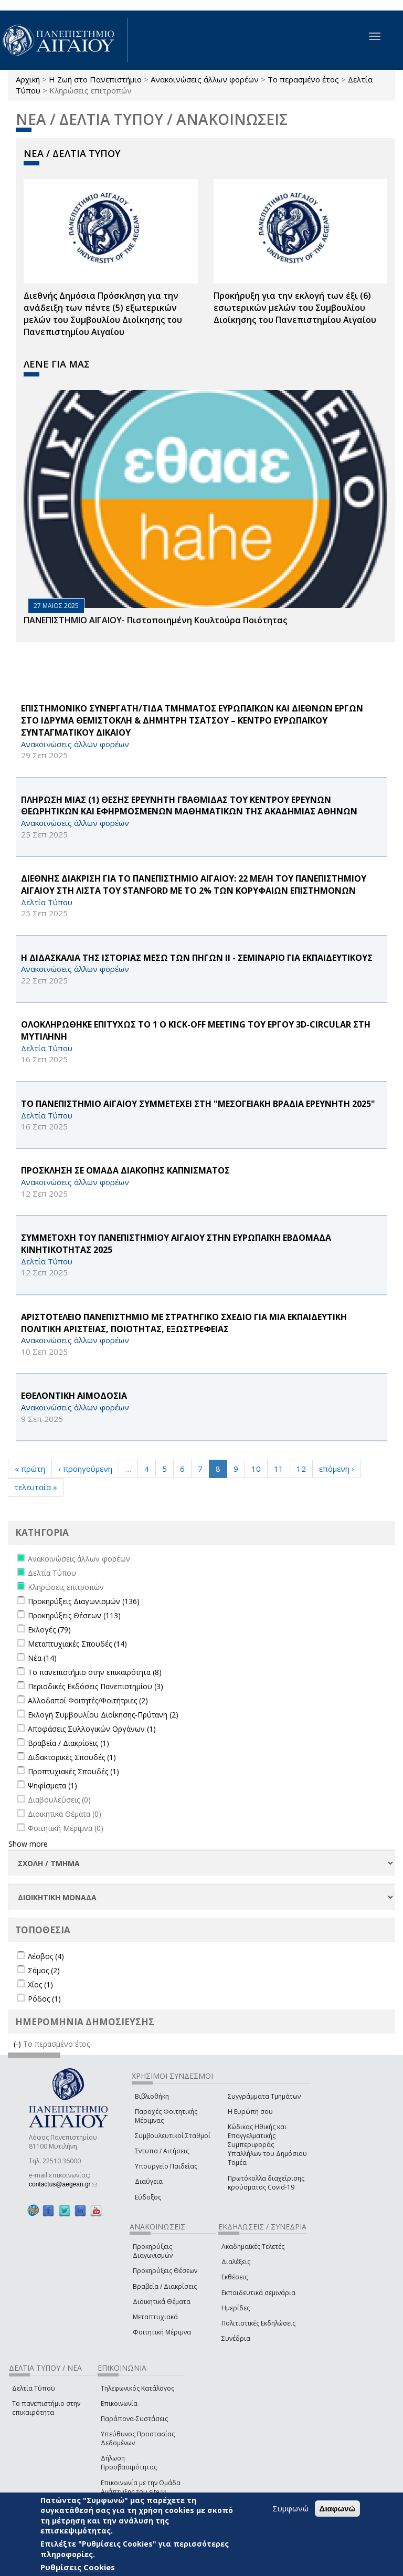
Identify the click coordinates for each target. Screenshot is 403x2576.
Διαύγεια (149, 2181)
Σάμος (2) (44, 1970)
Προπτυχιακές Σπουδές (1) (73, 1771)
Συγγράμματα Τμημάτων (264, 2096)
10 (256, 1468)
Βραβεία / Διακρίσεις (165, 2286)
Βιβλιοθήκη (152, 2096)
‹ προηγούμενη (85, 1468)
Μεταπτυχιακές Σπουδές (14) (77, 1644)
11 (278, 1468)
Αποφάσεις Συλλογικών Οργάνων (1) (92, 1729)
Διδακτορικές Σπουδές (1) (72, 1757)
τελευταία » (35, 1487)
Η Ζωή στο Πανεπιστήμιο (95, 79)
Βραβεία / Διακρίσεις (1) (68, 1743)
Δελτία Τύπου (33, 2388)
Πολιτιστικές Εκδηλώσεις (258, 2323)
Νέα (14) (42, 1658)
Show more (28, 1844)
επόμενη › (336, 1468)
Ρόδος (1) (44, 1999)
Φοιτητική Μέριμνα (162, 2332)
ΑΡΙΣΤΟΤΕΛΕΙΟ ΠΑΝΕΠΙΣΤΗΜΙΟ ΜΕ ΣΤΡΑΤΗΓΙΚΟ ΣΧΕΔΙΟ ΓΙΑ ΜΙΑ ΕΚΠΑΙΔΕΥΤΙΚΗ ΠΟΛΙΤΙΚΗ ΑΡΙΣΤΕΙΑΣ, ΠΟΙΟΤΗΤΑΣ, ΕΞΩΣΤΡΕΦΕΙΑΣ (184, 1323)
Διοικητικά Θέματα (161, 2301)
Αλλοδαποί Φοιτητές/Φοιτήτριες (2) (88, 1700)
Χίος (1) (40, 1984)
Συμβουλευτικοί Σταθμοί (172, 2135)
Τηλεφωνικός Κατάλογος (137, 2388)
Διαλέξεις (235, 2261)
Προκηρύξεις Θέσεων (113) (74, 1615)
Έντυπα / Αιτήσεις (162, 2150)
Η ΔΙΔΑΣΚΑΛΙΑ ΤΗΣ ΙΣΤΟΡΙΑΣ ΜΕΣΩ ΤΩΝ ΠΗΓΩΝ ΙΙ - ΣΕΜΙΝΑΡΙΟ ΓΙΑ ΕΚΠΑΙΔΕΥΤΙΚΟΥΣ (197, 958)
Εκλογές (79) (49, 1630)
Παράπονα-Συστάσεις (134, 2418)
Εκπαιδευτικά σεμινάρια (258, 2292)
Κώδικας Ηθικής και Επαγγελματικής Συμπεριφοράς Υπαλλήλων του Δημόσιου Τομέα (267, 2144)
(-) (18, 2044)
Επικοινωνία (119, 2403)
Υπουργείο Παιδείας (166, 2166)
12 (301, 1468)
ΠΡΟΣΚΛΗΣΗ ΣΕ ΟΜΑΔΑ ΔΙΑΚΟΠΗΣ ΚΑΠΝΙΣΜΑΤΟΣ (125, 1170)
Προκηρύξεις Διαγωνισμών (153, 2251)
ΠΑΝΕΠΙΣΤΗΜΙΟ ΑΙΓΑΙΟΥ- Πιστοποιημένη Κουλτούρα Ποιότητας (155, 620)
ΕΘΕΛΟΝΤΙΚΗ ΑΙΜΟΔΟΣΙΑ (74, 1395)
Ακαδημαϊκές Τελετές (252, 2246)
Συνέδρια (235, 2338)
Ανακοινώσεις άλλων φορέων (205, 79)
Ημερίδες (235, 2307)
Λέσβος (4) (46, 1956)
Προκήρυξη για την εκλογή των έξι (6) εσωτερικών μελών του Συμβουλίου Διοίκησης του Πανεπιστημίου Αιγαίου (295, 308)
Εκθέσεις (234, 2277)
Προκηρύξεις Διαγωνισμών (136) (84, 1601)
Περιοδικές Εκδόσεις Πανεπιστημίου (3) (95, 1686)
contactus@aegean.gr (63, 2184)
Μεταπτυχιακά (155, 2316)
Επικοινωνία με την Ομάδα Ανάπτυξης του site (141, 2487)
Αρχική (28, 79)
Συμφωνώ (290, 2508)
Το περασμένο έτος (303, 79)
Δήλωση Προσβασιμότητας (129, 2463)
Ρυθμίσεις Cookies (77, 2567)
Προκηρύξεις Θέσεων (165, 2270)
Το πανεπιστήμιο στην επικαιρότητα (46, 2408)
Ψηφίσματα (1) (52, 1785)
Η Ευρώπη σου (250, 2111)
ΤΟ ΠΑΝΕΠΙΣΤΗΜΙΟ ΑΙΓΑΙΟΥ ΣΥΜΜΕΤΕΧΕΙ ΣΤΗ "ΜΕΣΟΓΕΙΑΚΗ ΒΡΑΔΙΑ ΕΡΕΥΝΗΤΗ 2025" (198, 1103)
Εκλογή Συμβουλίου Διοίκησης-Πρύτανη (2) (103, 1715)
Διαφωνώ (338, 2508)
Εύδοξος (148, 2197)
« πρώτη (30, 1468)
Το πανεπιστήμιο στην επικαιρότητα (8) (95, 1672)
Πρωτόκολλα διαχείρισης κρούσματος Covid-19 (266, 2183)
